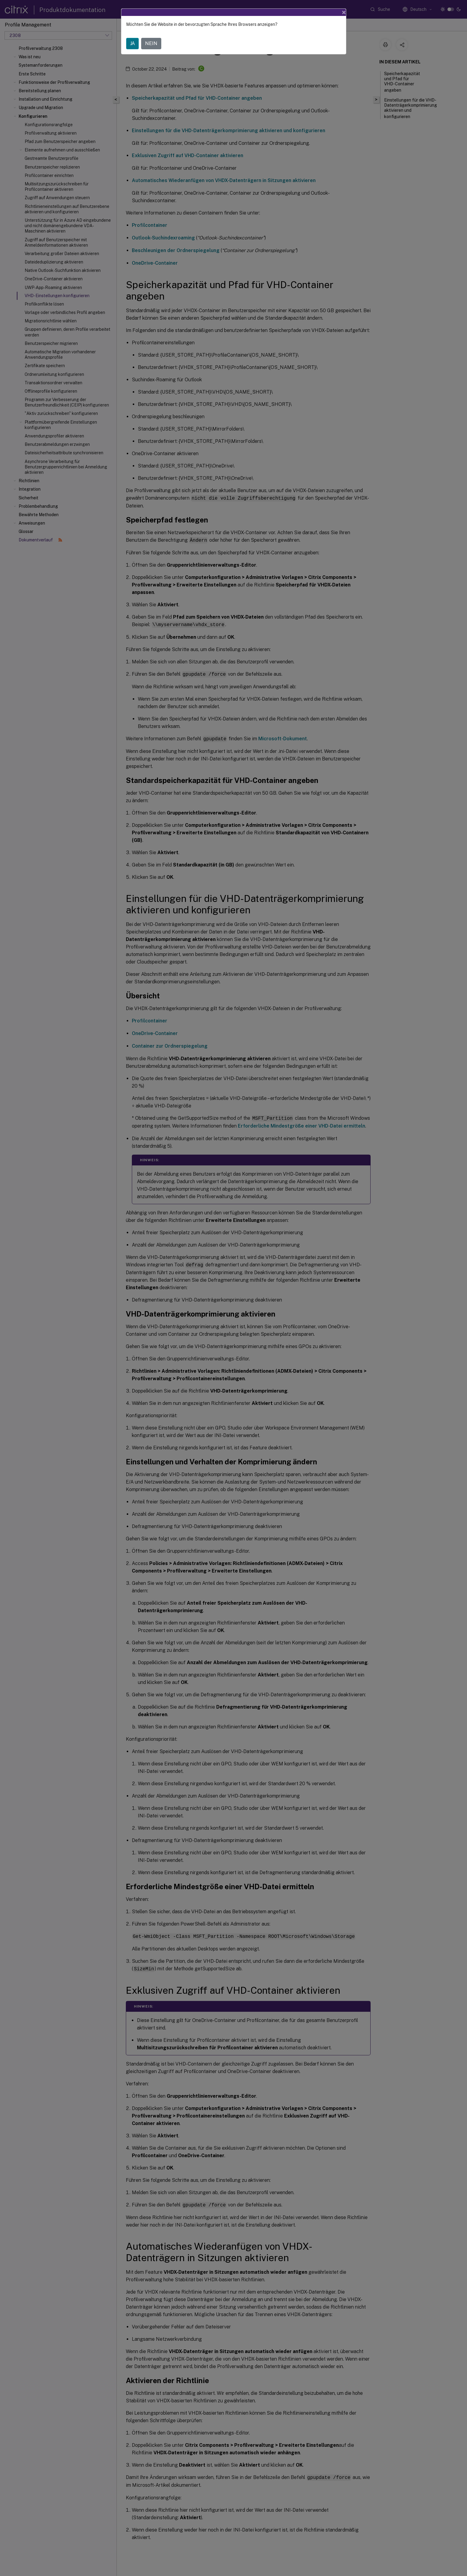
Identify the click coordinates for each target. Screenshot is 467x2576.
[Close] (344, 12)
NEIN (151, 43)
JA (132, 43)
